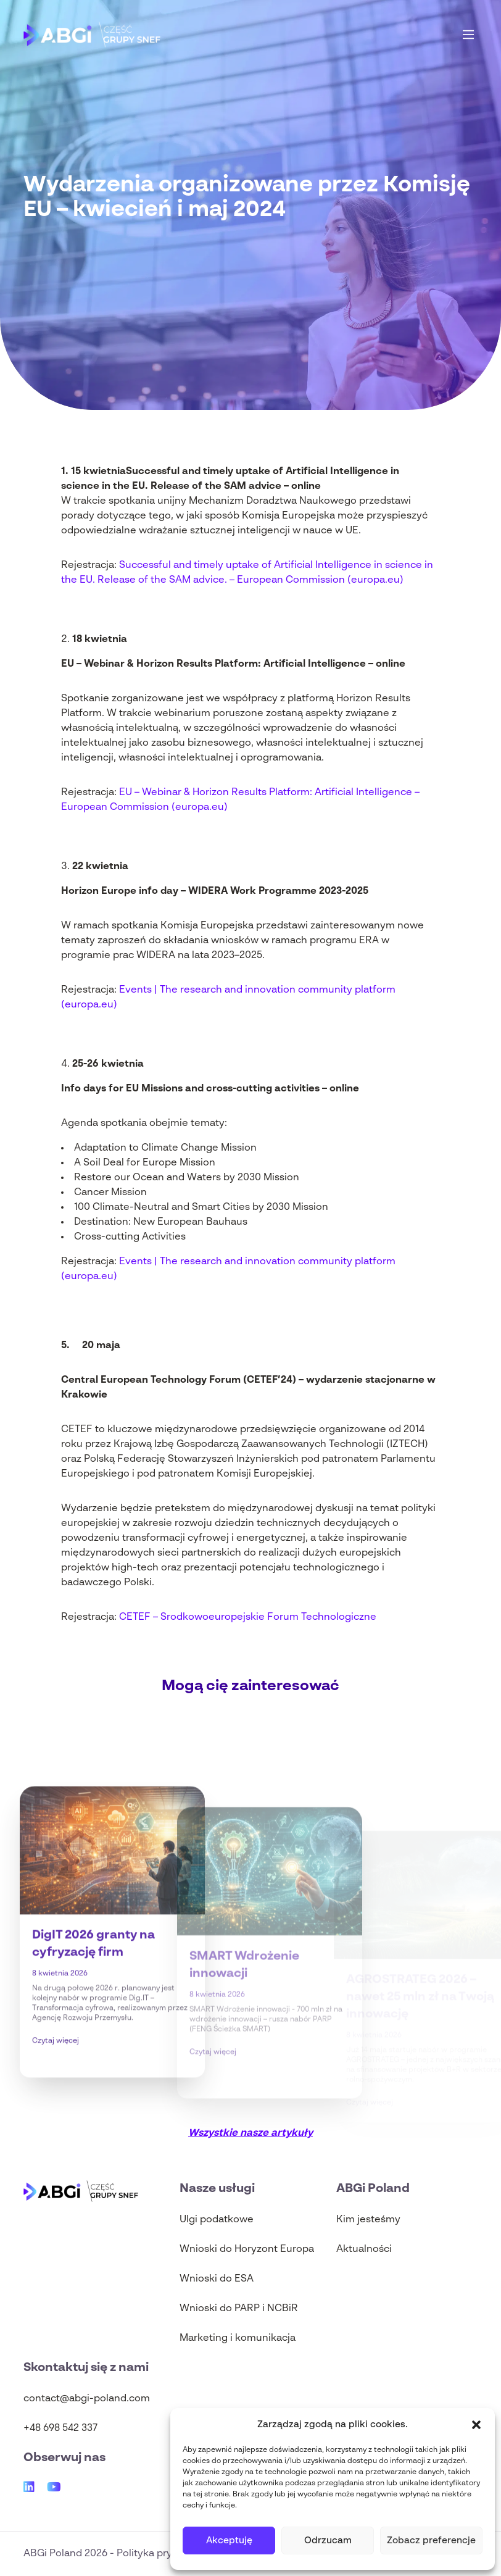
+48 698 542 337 (60, 2428)
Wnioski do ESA (217, 2279)
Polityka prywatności (166, 2554)
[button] (476, 2425)
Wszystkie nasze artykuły (250, 2133)
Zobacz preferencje (431, 2540)
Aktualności (364, 2249)
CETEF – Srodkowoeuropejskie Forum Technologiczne (247, 1617)
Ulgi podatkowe (217, 2220)
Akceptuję (229, 2540)
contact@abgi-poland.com (86, 2399)
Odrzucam (328, 2540)
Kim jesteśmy (368, 2220)
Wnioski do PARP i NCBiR (239, 2309)
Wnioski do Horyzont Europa (247, 2249)
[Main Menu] (468, 34)
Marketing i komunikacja (238, 2338)
